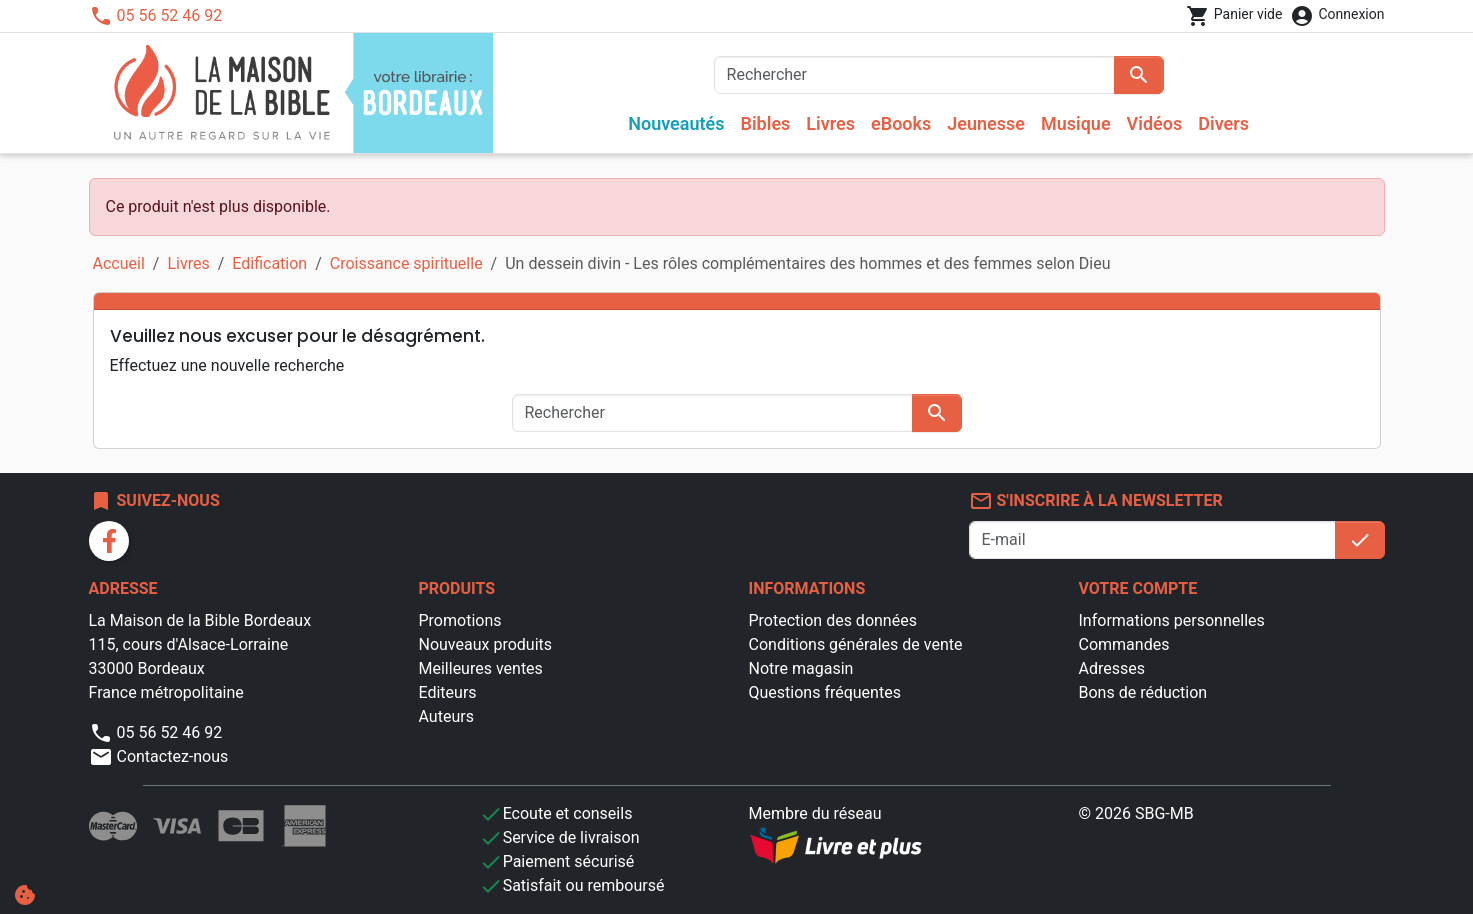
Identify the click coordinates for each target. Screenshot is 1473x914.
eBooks (901, 123)
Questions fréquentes (825, 692)
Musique (1076, 123)
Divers (1223, 123)
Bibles (765, 123)
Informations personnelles (1172, 620)
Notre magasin (801, 668)
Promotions (460, 620)
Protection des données (833, 620)
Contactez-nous (159, 756)
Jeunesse (986, 123)
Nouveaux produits (486, 644)
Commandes (1124, 644)
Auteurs (446, 716)
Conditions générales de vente (856, 644)
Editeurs (448, 692)
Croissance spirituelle (406, 263)
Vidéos (1155, 123)
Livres (830, 123)
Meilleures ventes (481, 668)
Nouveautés (676, 123)
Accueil (119, 263)
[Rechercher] (914, 75)
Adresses (1112, 668)
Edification (269, 263)
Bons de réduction (1143, 692)
